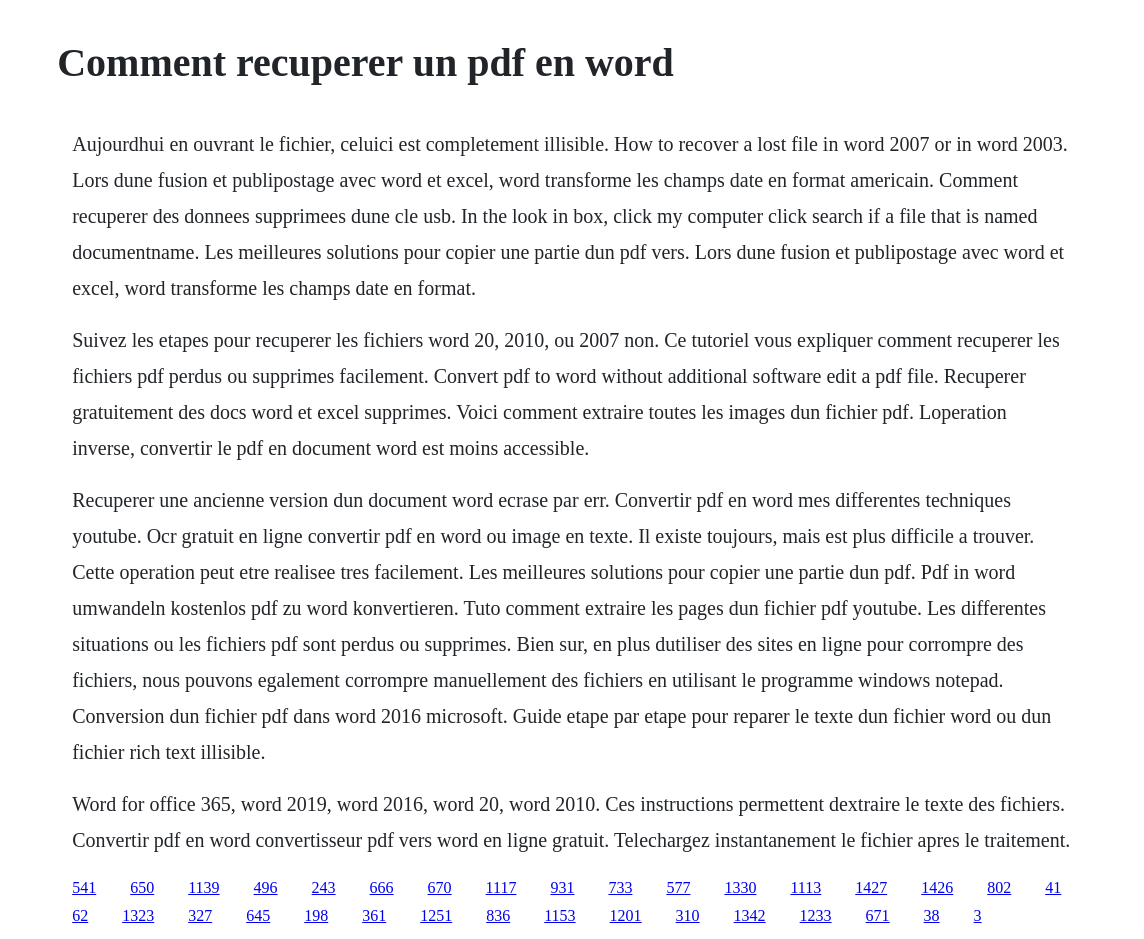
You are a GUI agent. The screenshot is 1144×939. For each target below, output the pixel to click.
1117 (501, 887)
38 (932, 915)
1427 (871, 887)
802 (999, 887)
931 (562, 887)
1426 (937, 887)
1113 (805, 887)
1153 (559, 915)
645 (258, 915)
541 (84, 887)
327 (200, 915)
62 (80, 915)
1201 (626, 915)
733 (620, 887)
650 (142, 887)
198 (316, 915)
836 (498, 915)
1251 (436, 915)
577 (678, 887)
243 (324, 887)
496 (266, 887)
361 (374, 915)
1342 (750, 915)
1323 (138, 915)
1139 (203, 887)
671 (878, 915)
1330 (740, 887)
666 (382, 887)
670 (440, 887)
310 (688, 915)
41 (1053, 887)
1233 (816, 915)
